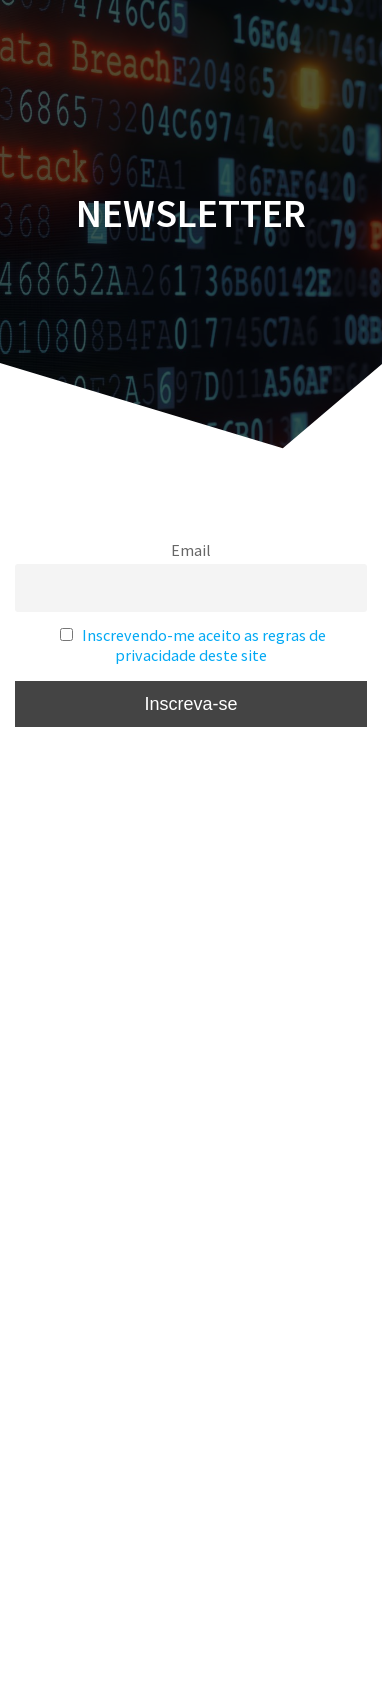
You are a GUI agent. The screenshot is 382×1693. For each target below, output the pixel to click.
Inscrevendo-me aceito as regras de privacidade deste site (204, 645)
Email (191, 550)
